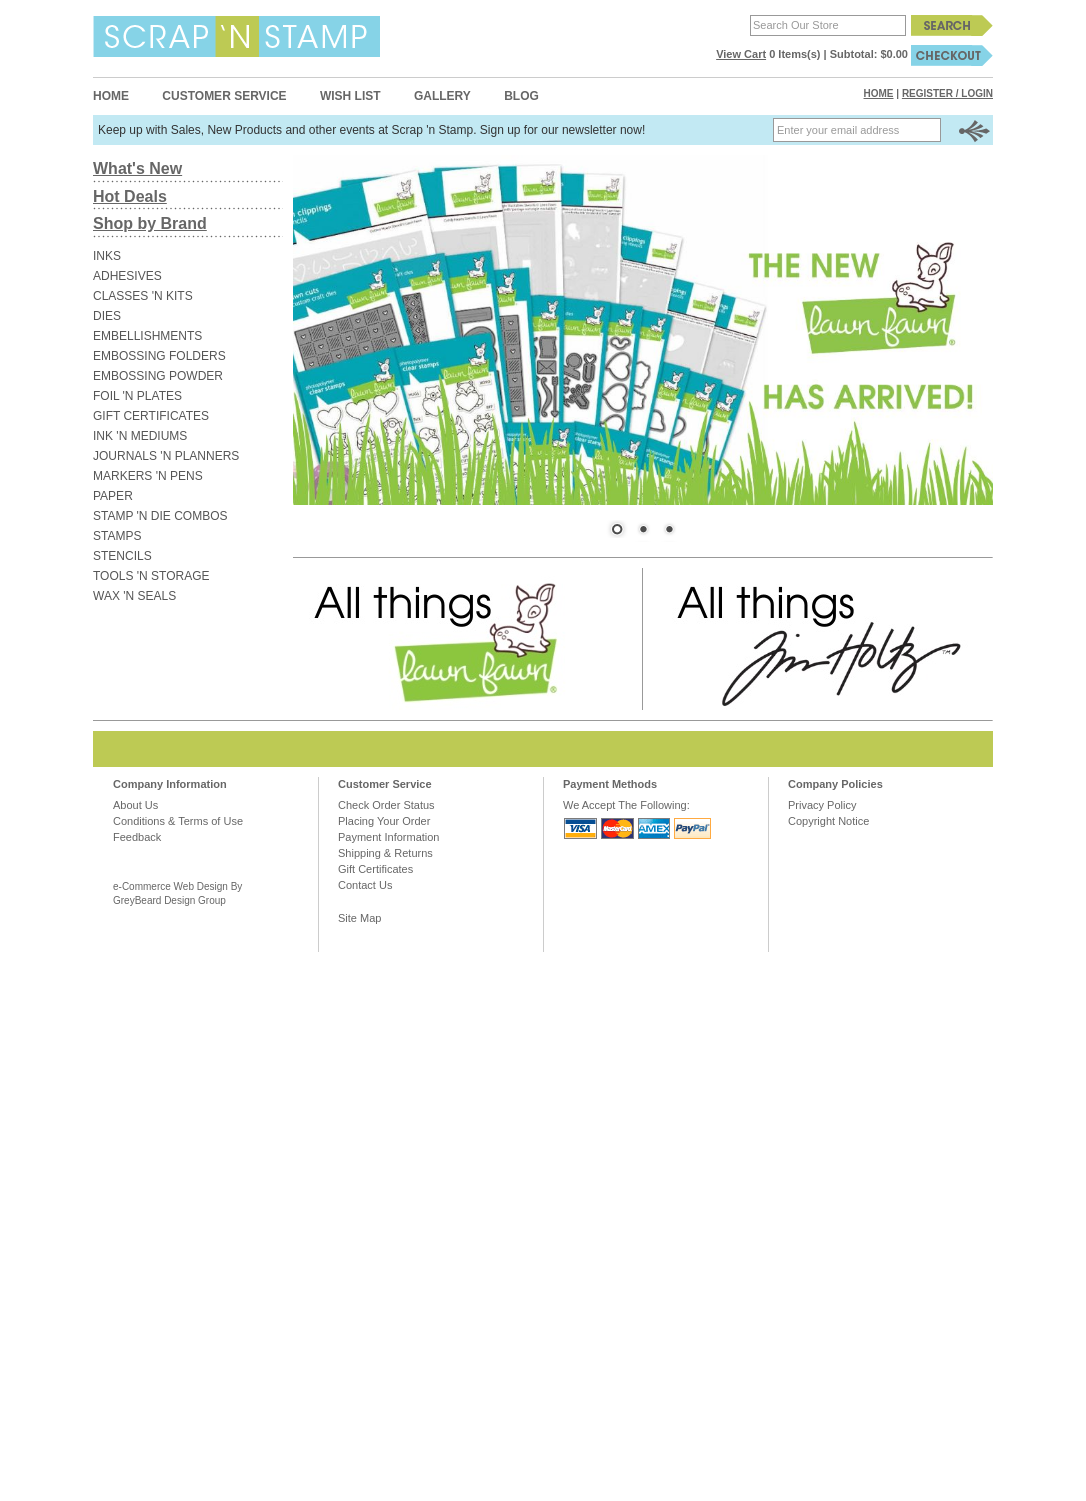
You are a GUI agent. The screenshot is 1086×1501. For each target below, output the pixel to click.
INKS (107, 256)
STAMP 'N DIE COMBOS (160, 516)
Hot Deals (130, 196)
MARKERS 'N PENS (148, 476)
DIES (107, 316)
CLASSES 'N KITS (143, 296)
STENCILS (122, 556)
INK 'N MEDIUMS (140, 436)
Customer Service (224, 96)
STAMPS (117, 536)
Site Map (359, 918)
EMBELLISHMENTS (147, 336)
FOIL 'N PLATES (137, 396)
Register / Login (947, 93)
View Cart (741, 54)
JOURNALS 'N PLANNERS (166, 456)
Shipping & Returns (385, 853)
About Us (135, 805)
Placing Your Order (384, 821)
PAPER (113, 496)
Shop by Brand (150, 223)
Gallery (442, 96)
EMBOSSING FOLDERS (159, 356)
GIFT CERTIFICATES (151, 416)
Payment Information (389, 837)
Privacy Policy (822, 805)
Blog (521, 96)
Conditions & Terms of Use (178, 821)
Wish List (350, 96)
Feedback (137, 837)
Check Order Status (386, 805)
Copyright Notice (828, 821)
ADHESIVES (127, 276)
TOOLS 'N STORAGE (151, 576)
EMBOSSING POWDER (158, 376)
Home (111, 96)
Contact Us (365, 885)
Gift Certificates (375, 869)
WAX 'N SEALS (134, 596)
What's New (137, 168)
